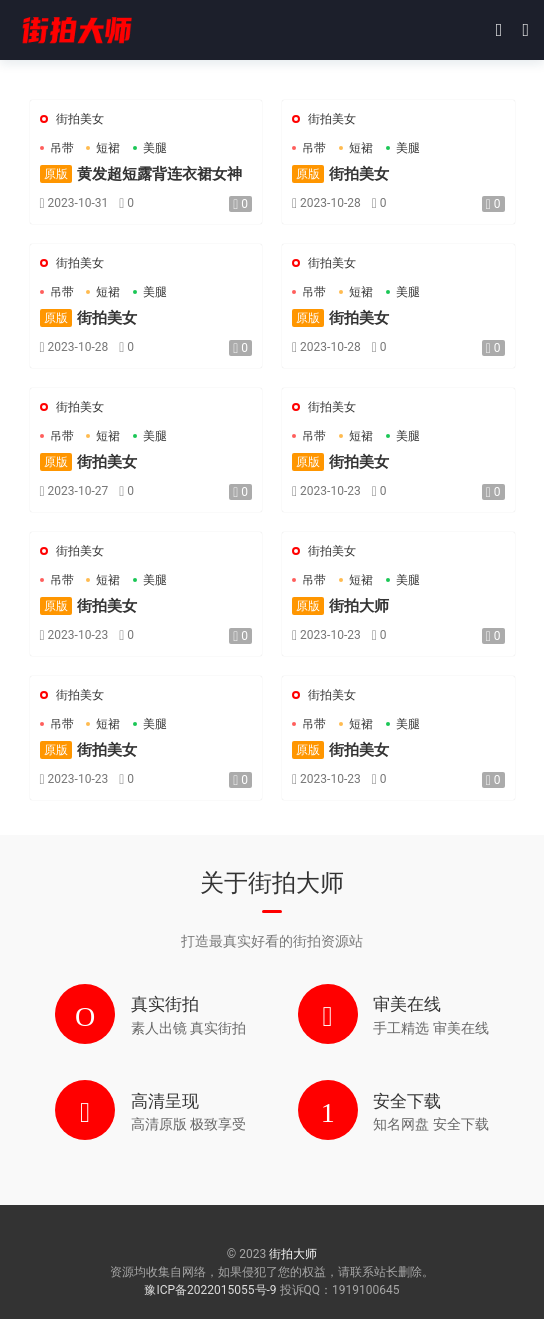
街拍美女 (80, 119)
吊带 (62, 148)
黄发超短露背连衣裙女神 (141, 174)
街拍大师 (75, 30)
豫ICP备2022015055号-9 (211, 1290)
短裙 (108, 148)
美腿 (155, 148)
